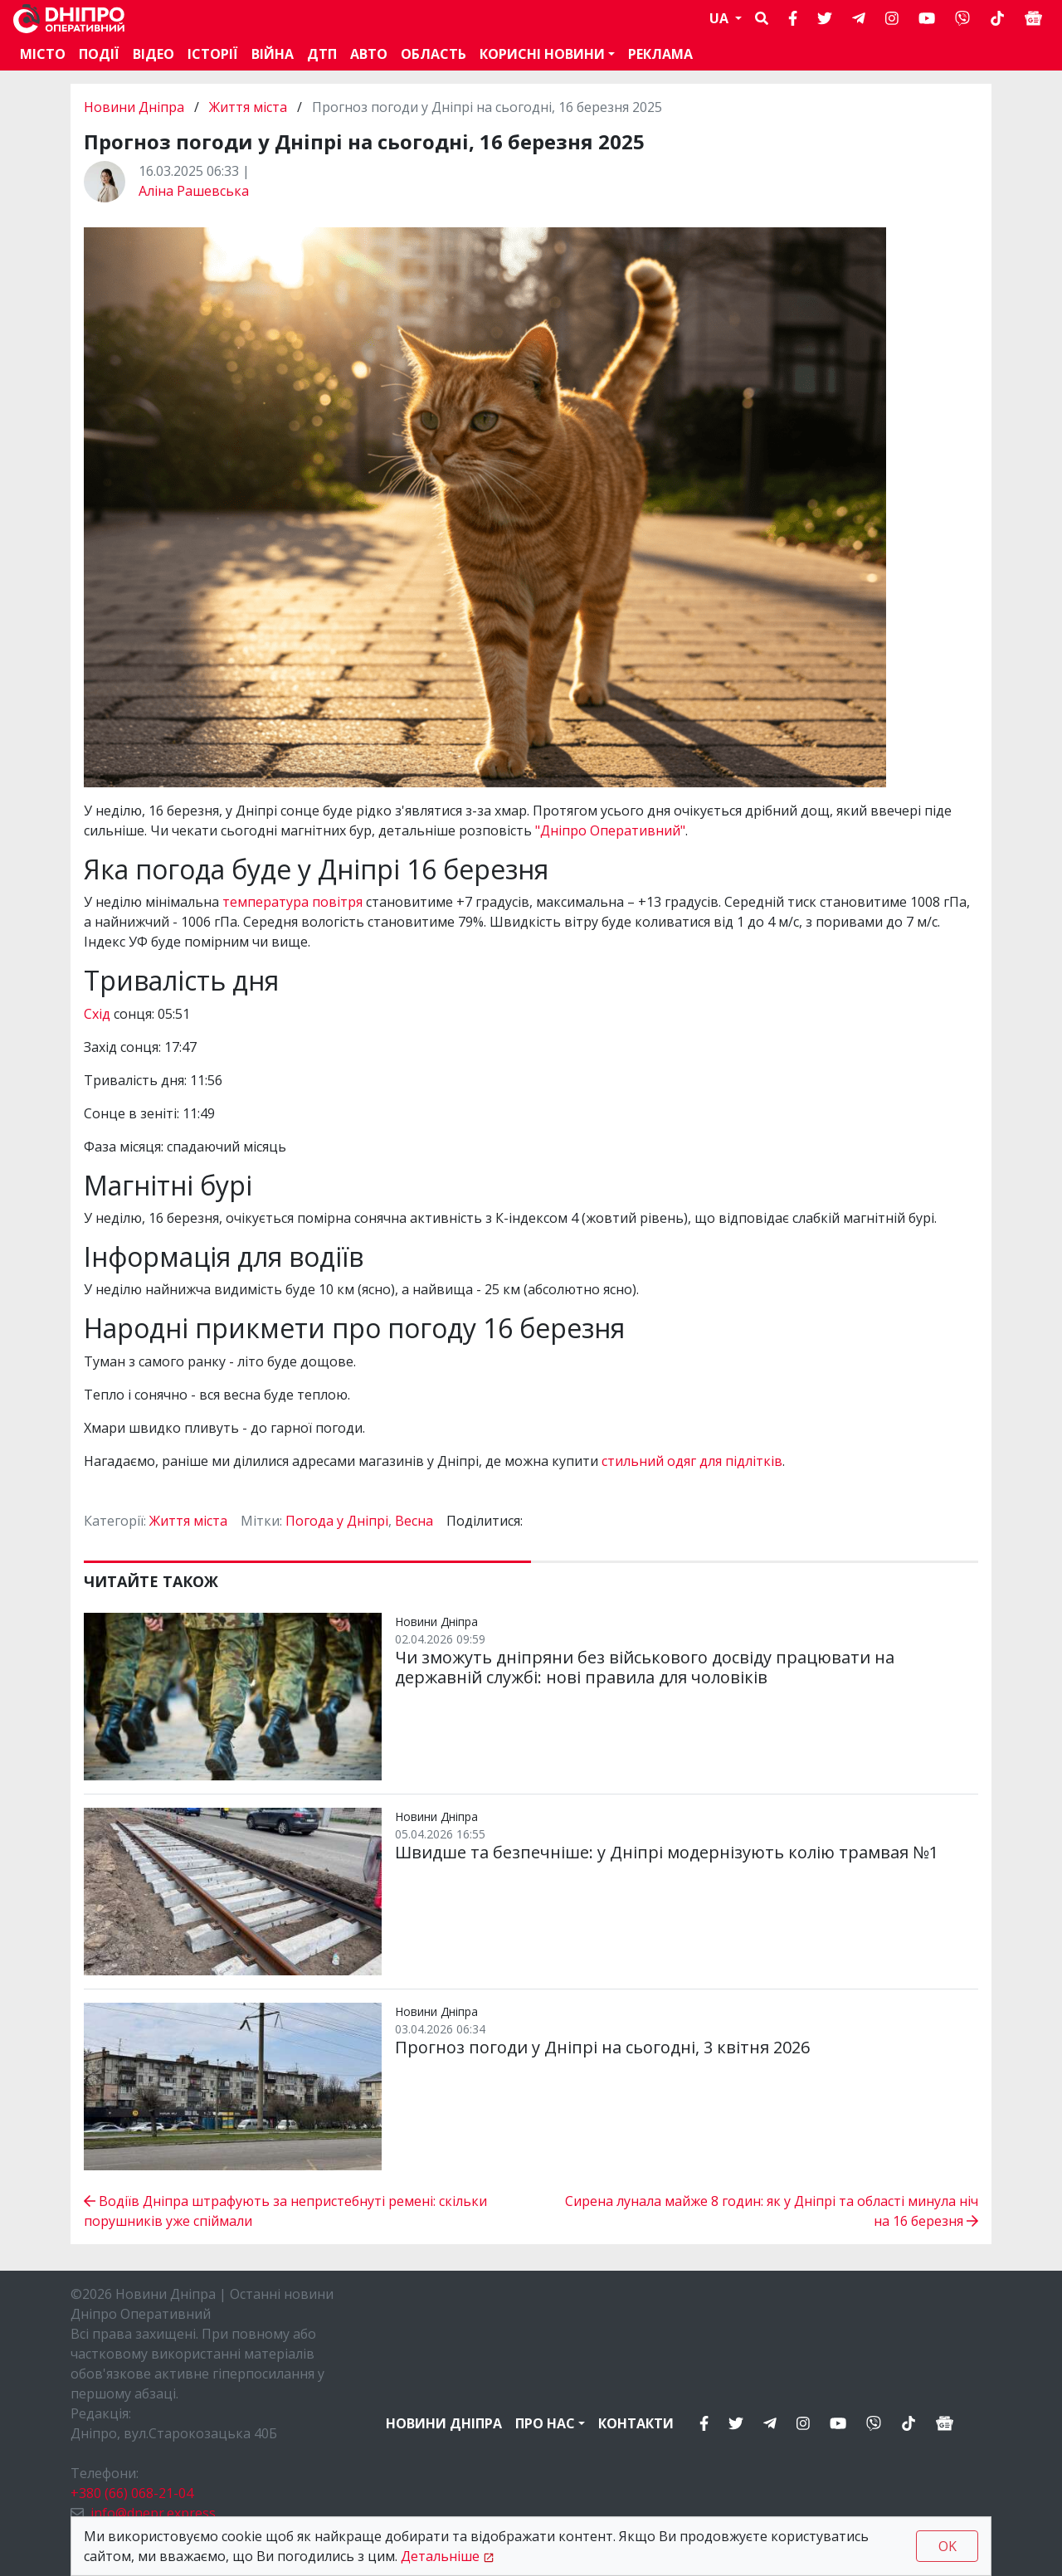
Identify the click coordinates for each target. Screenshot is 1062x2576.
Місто (43, 54)
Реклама (660, 54)
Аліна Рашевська (194, 191)
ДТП (322, 54)
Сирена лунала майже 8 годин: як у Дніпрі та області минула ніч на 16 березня (771, 2211)
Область (433, 54)
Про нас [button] (545, 2423)
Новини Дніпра (136, 107)
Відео (153, 54)
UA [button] (720, 18)
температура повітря (292, 902)
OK (947, 2546)
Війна (272, 54)
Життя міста (248, 107)
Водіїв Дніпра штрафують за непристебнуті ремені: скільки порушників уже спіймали (285, 2211)
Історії (213, 54)
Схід (97, 1014)
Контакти (636, 2423)
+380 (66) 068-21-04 (132, 2493)
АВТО (368, 54)
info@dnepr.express (153, 2513)
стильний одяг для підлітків (692, 1461)
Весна (414, 1521)
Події (99, 54)
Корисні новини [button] (542, 54)
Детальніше (440, 2556)
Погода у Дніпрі (336, 1521)
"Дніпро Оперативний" (610, 830)
